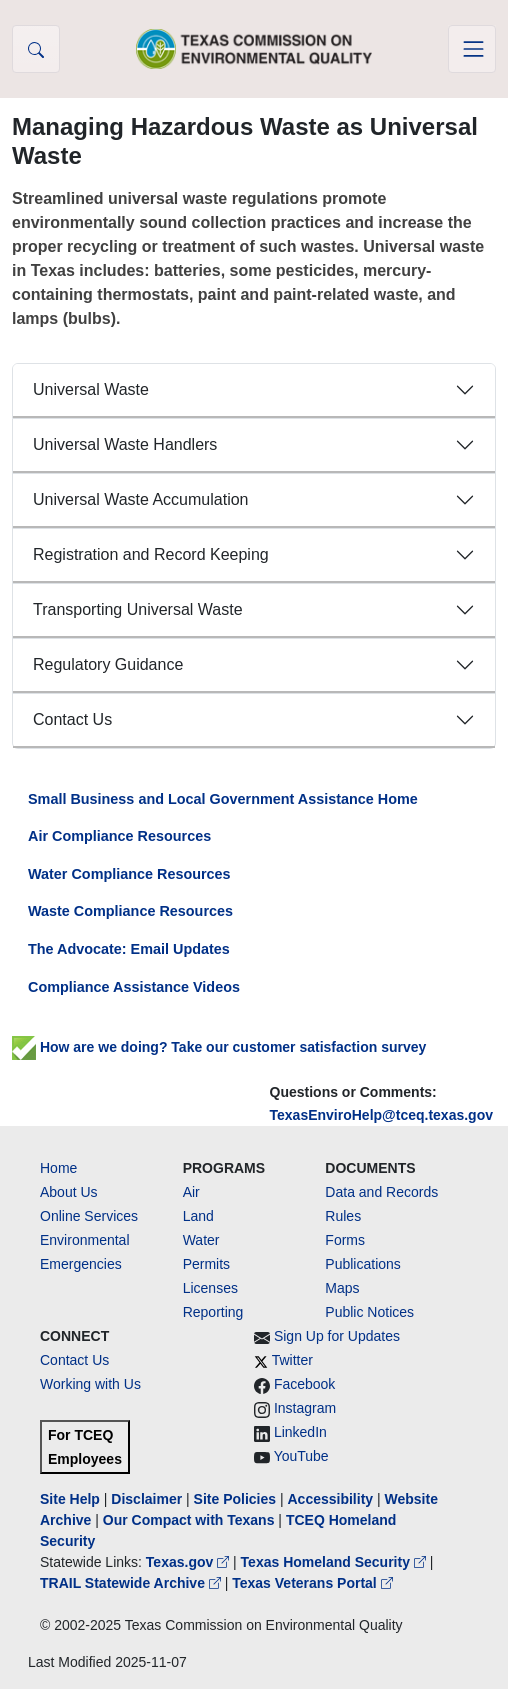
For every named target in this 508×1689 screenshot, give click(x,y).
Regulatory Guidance (108, 664)
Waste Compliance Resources (130, 911)
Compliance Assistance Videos (134, 987)
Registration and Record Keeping (151, 554)
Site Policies (235, 1499)
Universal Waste (91, 389)
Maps (342, 1288)
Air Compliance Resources (119, 836)
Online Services (89, 1216)
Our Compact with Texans (189, 1520)
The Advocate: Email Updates (129, 949)
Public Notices (369, 1312)
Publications (363, 1264)
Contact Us (72, 719)
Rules (343, 1216)
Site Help (70, 1499)
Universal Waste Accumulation (141, 499)
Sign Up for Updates (337, 1336)
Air (191, 1192)
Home (58, 1168)
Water (201, 1240)
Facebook (304, 1384)
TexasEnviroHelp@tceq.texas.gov (381, 1115)
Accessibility (332, 1499)
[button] (36, 49)
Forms (345, 1240)
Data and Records (381, 1192)
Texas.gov (189, 1562)
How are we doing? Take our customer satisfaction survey (219, 1047)
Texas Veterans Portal (312, 1583)
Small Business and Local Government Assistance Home (223, 799)
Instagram (305, 1408)
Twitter (292, 1360)
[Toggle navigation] (472, 49)
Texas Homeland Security (335, 1562)
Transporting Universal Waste (138, 609)
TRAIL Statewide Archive (132, 1583)
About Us (69, 1192)
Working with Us (90, 1384)
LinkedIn (300, 1432)
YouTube (301, 1456)
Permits (206, 1264)
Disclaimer (146, 1499)
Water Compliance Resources (129, 874)
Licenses (210, 1288)
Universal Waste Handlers (125, 444)
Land (198, 1216)
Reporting (213, 1312)
